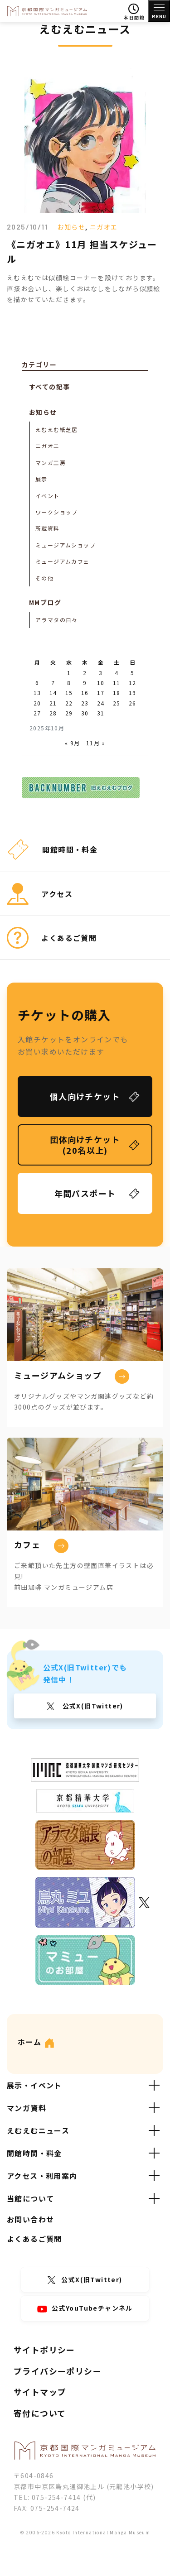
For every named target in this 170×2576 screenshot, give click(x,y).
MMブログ (45, 602)
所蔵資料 (47, 528)
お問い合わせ (30, 2219)
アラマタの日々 (56, 620)
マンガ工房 (50, 462)
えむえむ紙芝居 (56, 429)
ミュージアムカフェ (62, 561)
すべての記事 (49, 386)
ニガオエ (104, 226)
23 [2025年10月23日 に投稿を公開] (85, 703)
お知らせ (71, 226)
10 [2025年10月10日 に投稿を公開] (101, 682)
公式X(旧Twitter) (91, 1705)
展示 (41, 479)
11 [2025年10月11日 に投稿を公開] (117, 682)
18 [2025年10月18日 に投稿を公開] (117, 692)
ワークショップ (56, 512)
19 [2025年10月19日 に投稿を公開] (132, 692)
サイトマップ (40, 2392)
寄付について (40, 2413)
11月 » (95, 743)
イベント (47, 495)
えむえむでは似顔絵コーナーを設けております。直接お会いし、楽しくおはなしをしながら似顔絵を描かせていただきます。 (83, 288)
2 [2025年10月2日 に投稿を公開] (85, 672)
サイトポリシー (44, 2349)
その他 (44, 578)
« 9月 (72, 743)
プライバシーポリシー (58, 2371)
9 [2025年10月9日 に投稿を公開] (85, 682)
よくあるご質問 (34, 2238)
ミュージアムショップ (65, 545)
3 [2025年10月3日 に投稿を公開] (100, 672)
